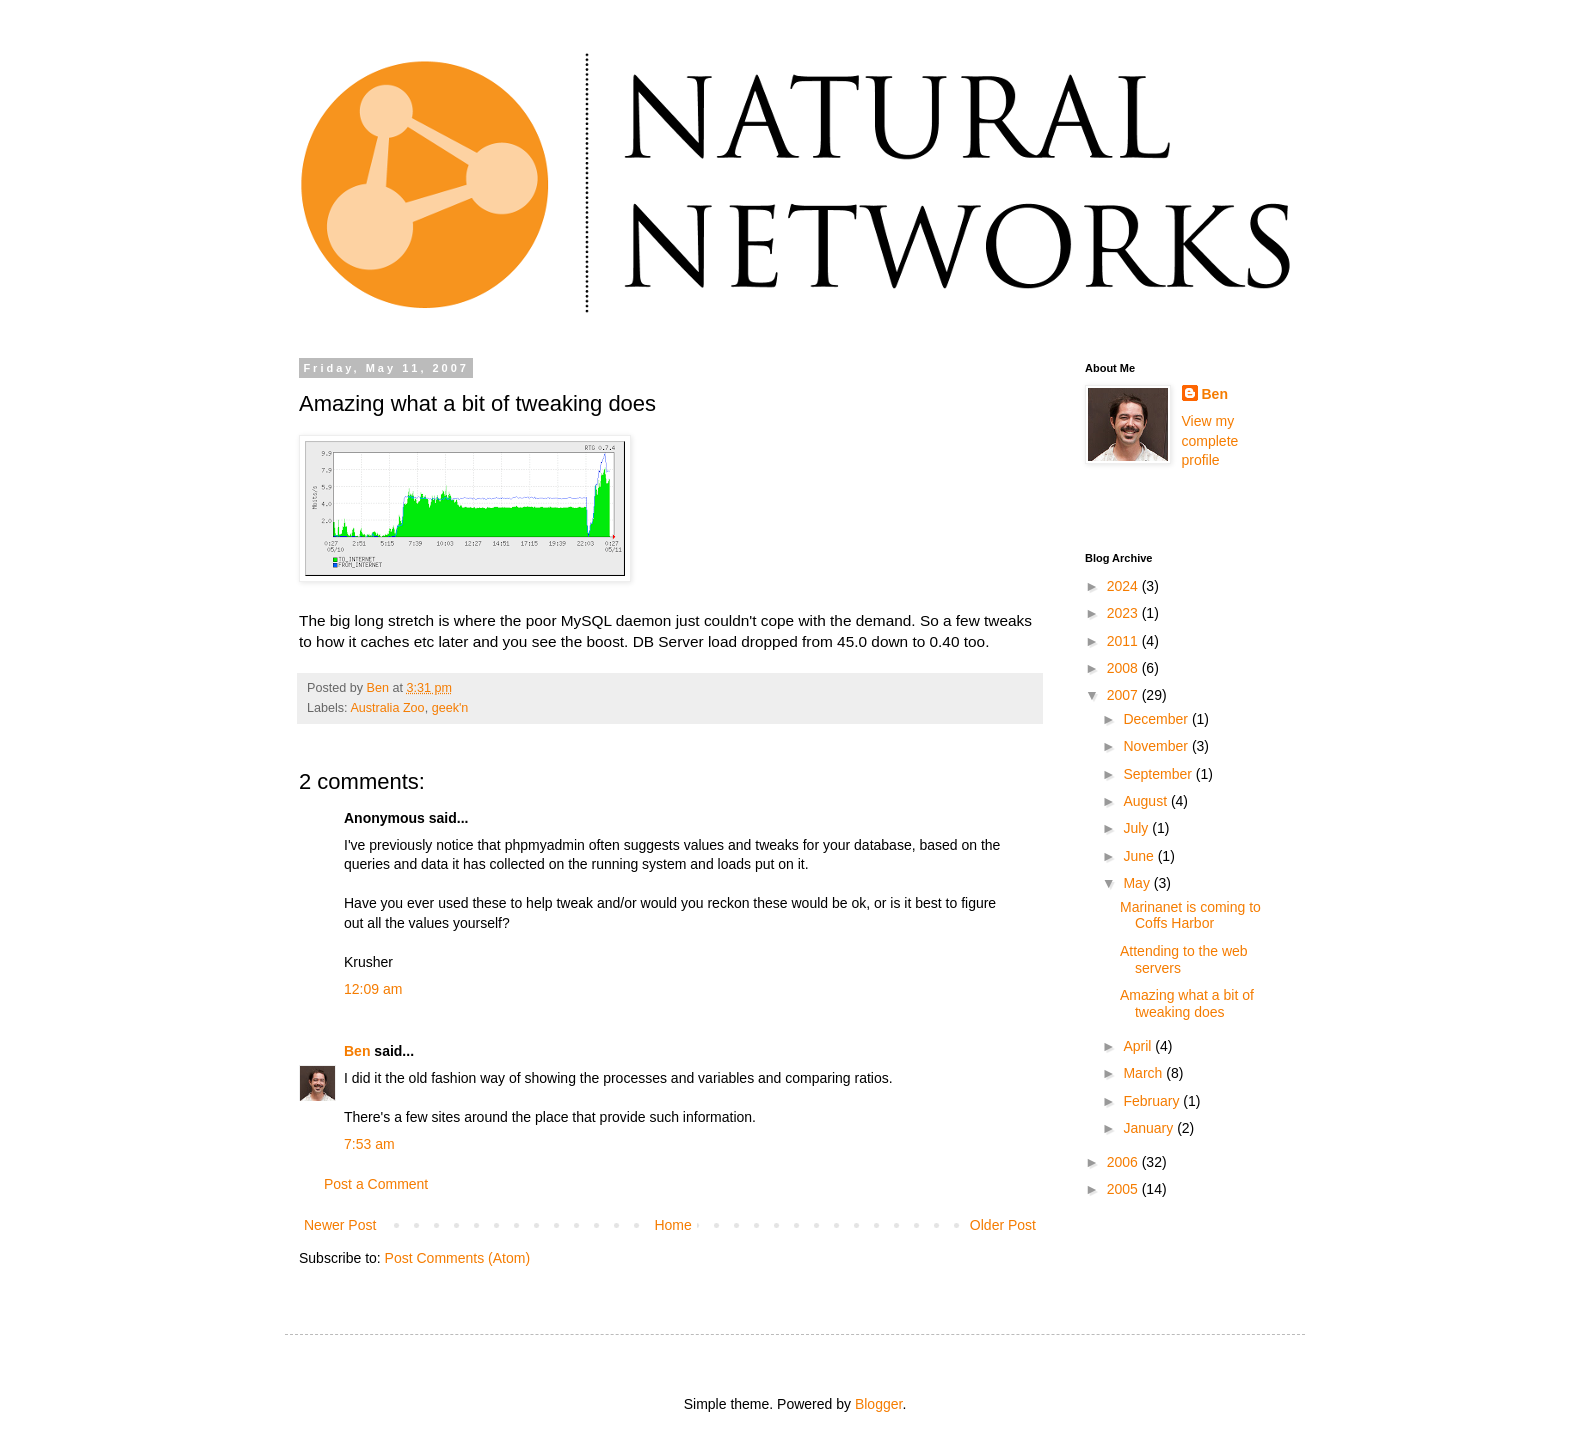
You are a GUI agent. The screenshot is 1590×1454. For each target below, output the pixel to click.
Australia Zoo (387, 708)
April (1139, 1046)
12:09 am (373, 989)
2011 (1124, 641)
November (1157, 746)
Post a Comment (376, 1184)
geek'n (450, 708)
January (1150, 1128)
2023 (1124, 613)
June (1140, 856)
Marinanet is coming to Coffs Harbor (1190, 915)
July (1137, 828)
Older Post (1003, 1225)
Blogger (878, 1404)
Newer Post (340, 1225)
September (1159, 774)
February (1153, 1101)
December (1157, 719)
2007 (1124, 695)
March (1144, 1073)
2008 (1124, 668)
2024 (1124, 586)
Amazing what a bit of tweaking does (1187, 1003)
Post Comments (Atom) (457, 1258)
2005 (1124, 1189)
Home (672, 1225)
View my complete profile (1210, 440)
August (1146, 801)
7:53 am (369, 1144)
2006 (1124, 1162)
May (1138, 883)
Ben (357, 1051)
